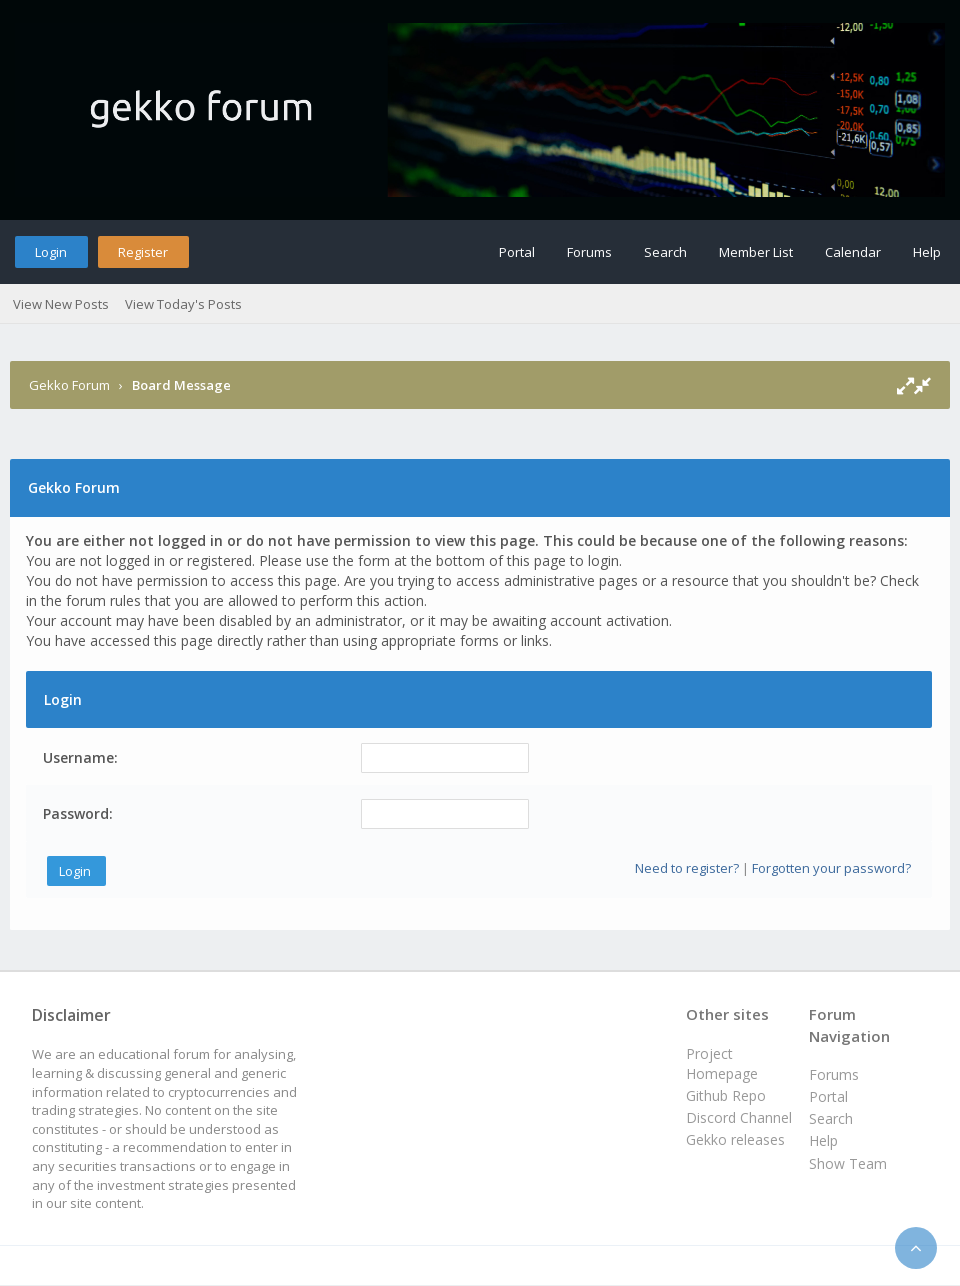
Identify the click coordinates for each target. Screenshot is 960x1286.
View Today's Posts (183, 304)
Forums (589, 252)
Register (143, 252)
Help (927, 252)
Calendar (853, 252)
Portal (517, 252)
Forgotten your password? (831, 868)
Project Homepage (722, 1063)
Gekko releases (735, 1139)
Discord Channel (739, 1117)
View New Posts (61, 304)
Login (51, 252)
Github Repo (726, 1095)
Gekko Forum (69, 385)
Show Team (848, 1163)
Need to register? (687, 868)
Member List (756, 252)
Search (665, 252)
